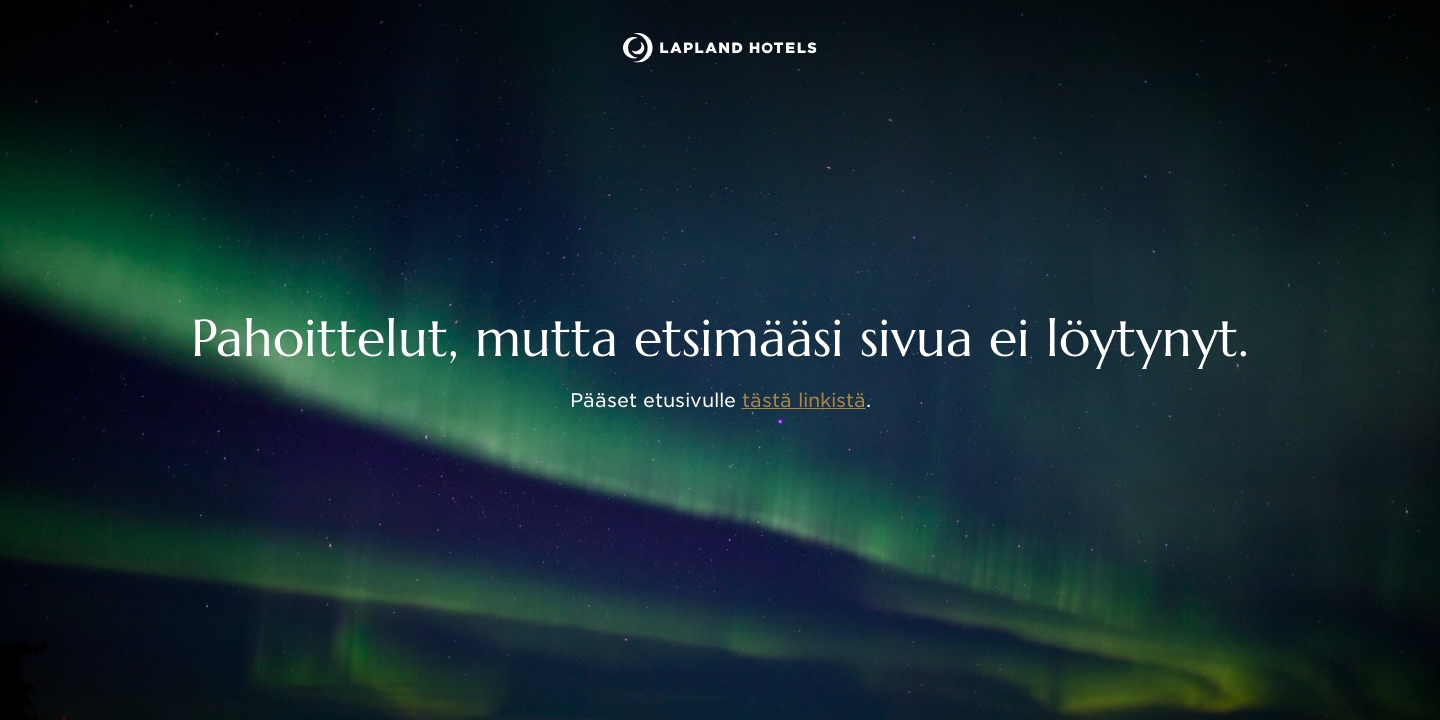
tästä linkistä (804, 400)
